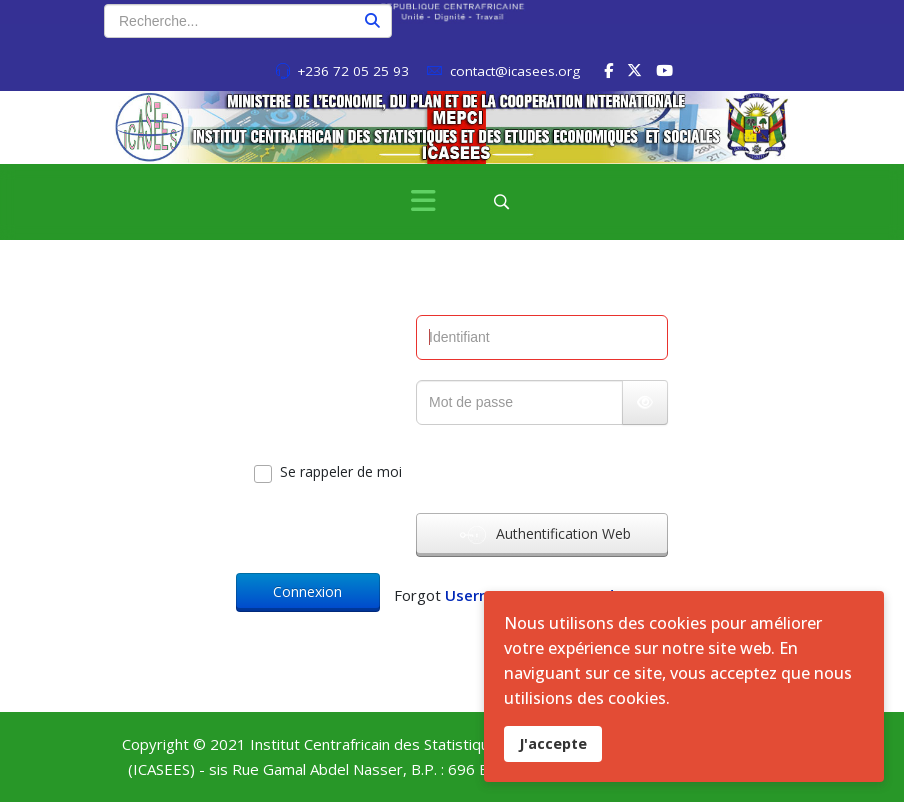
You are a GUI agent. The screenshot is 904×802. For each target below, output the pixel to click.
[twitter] (634, 70)
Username (482, 595)
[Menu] (423, 202)
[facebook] (608, 70)
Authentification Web (545, 535)
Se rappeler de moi (341, 471)
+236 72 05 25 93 (353, 71)
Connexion (307, 591)
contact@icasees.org (515, 71)
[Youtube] (664, 70)
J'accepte (553, 743)
